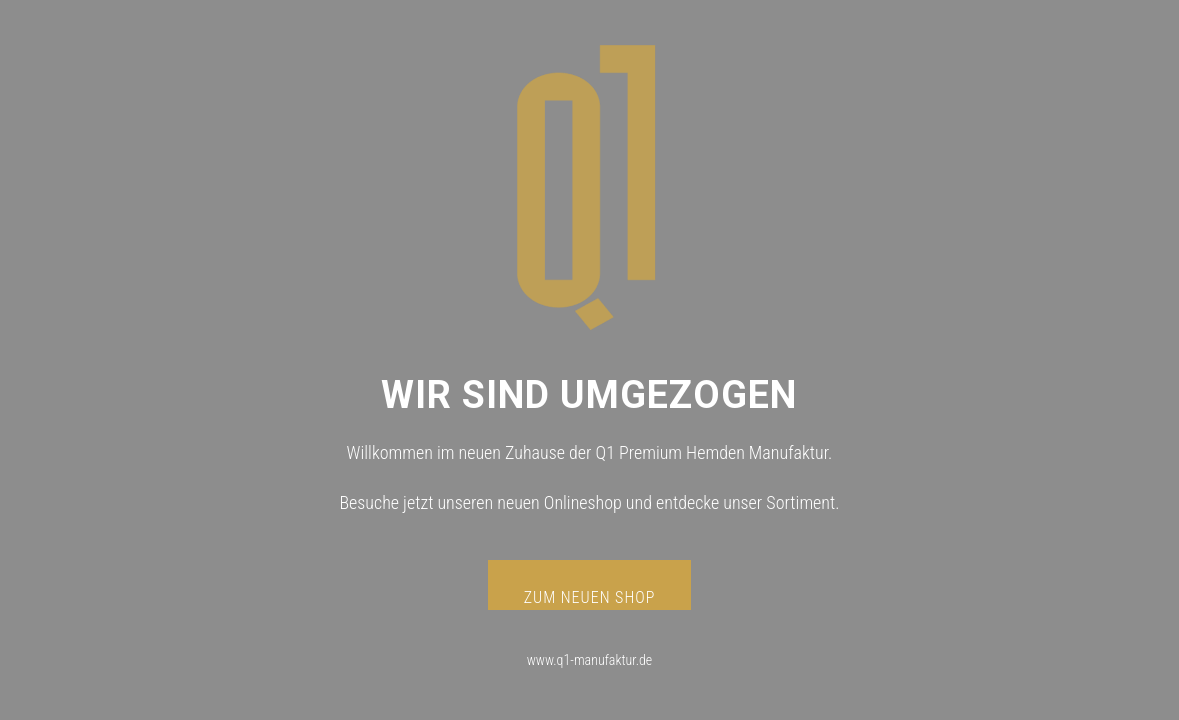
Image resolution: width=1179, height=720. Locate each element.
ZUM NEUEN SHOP (590, 597)
